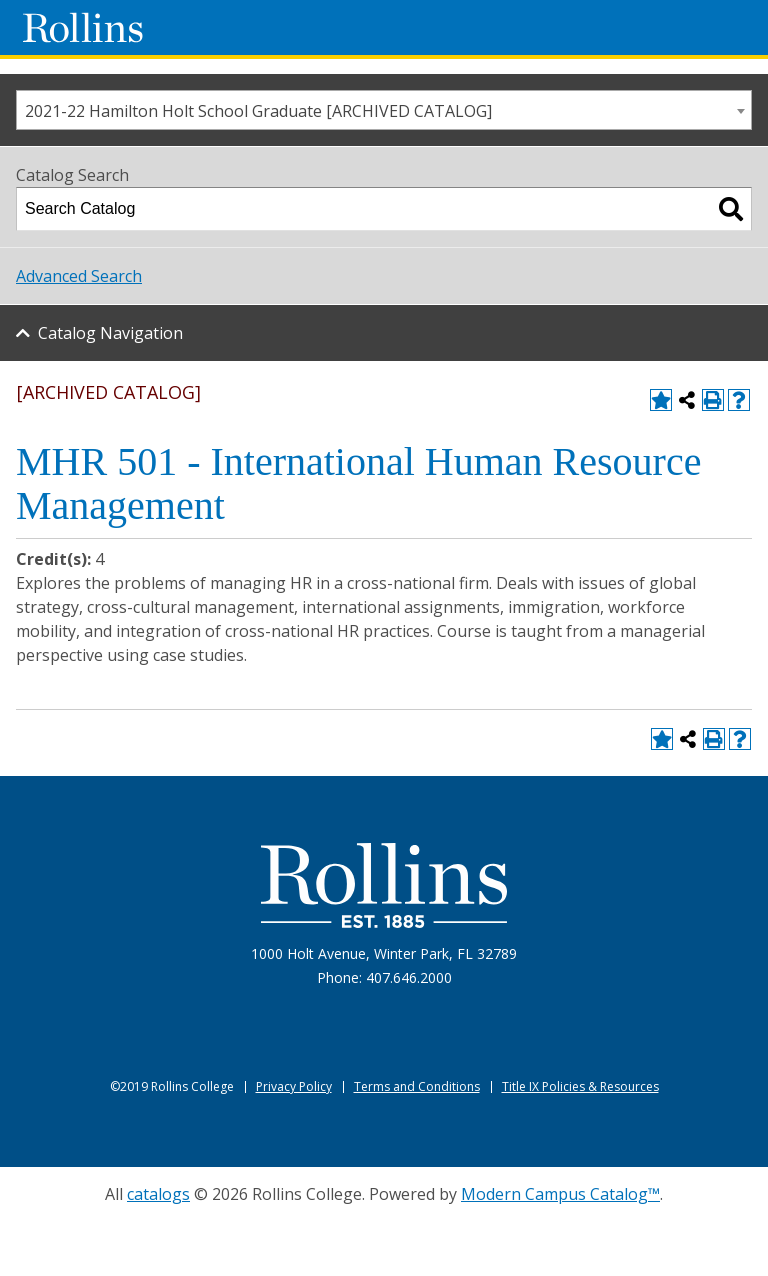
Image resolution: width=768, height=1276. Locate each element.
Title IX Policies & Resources (580, 1086)
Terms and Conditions (417, 1086)
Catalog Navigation (110, 333)
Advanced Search (79, 276)
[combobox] (384, 110)
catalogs (158, 1194)
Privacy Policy (294, 1086)
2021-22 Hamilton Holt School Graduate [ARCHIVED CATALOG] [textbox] (258, 111)
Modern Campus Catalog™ (560, 1194)
